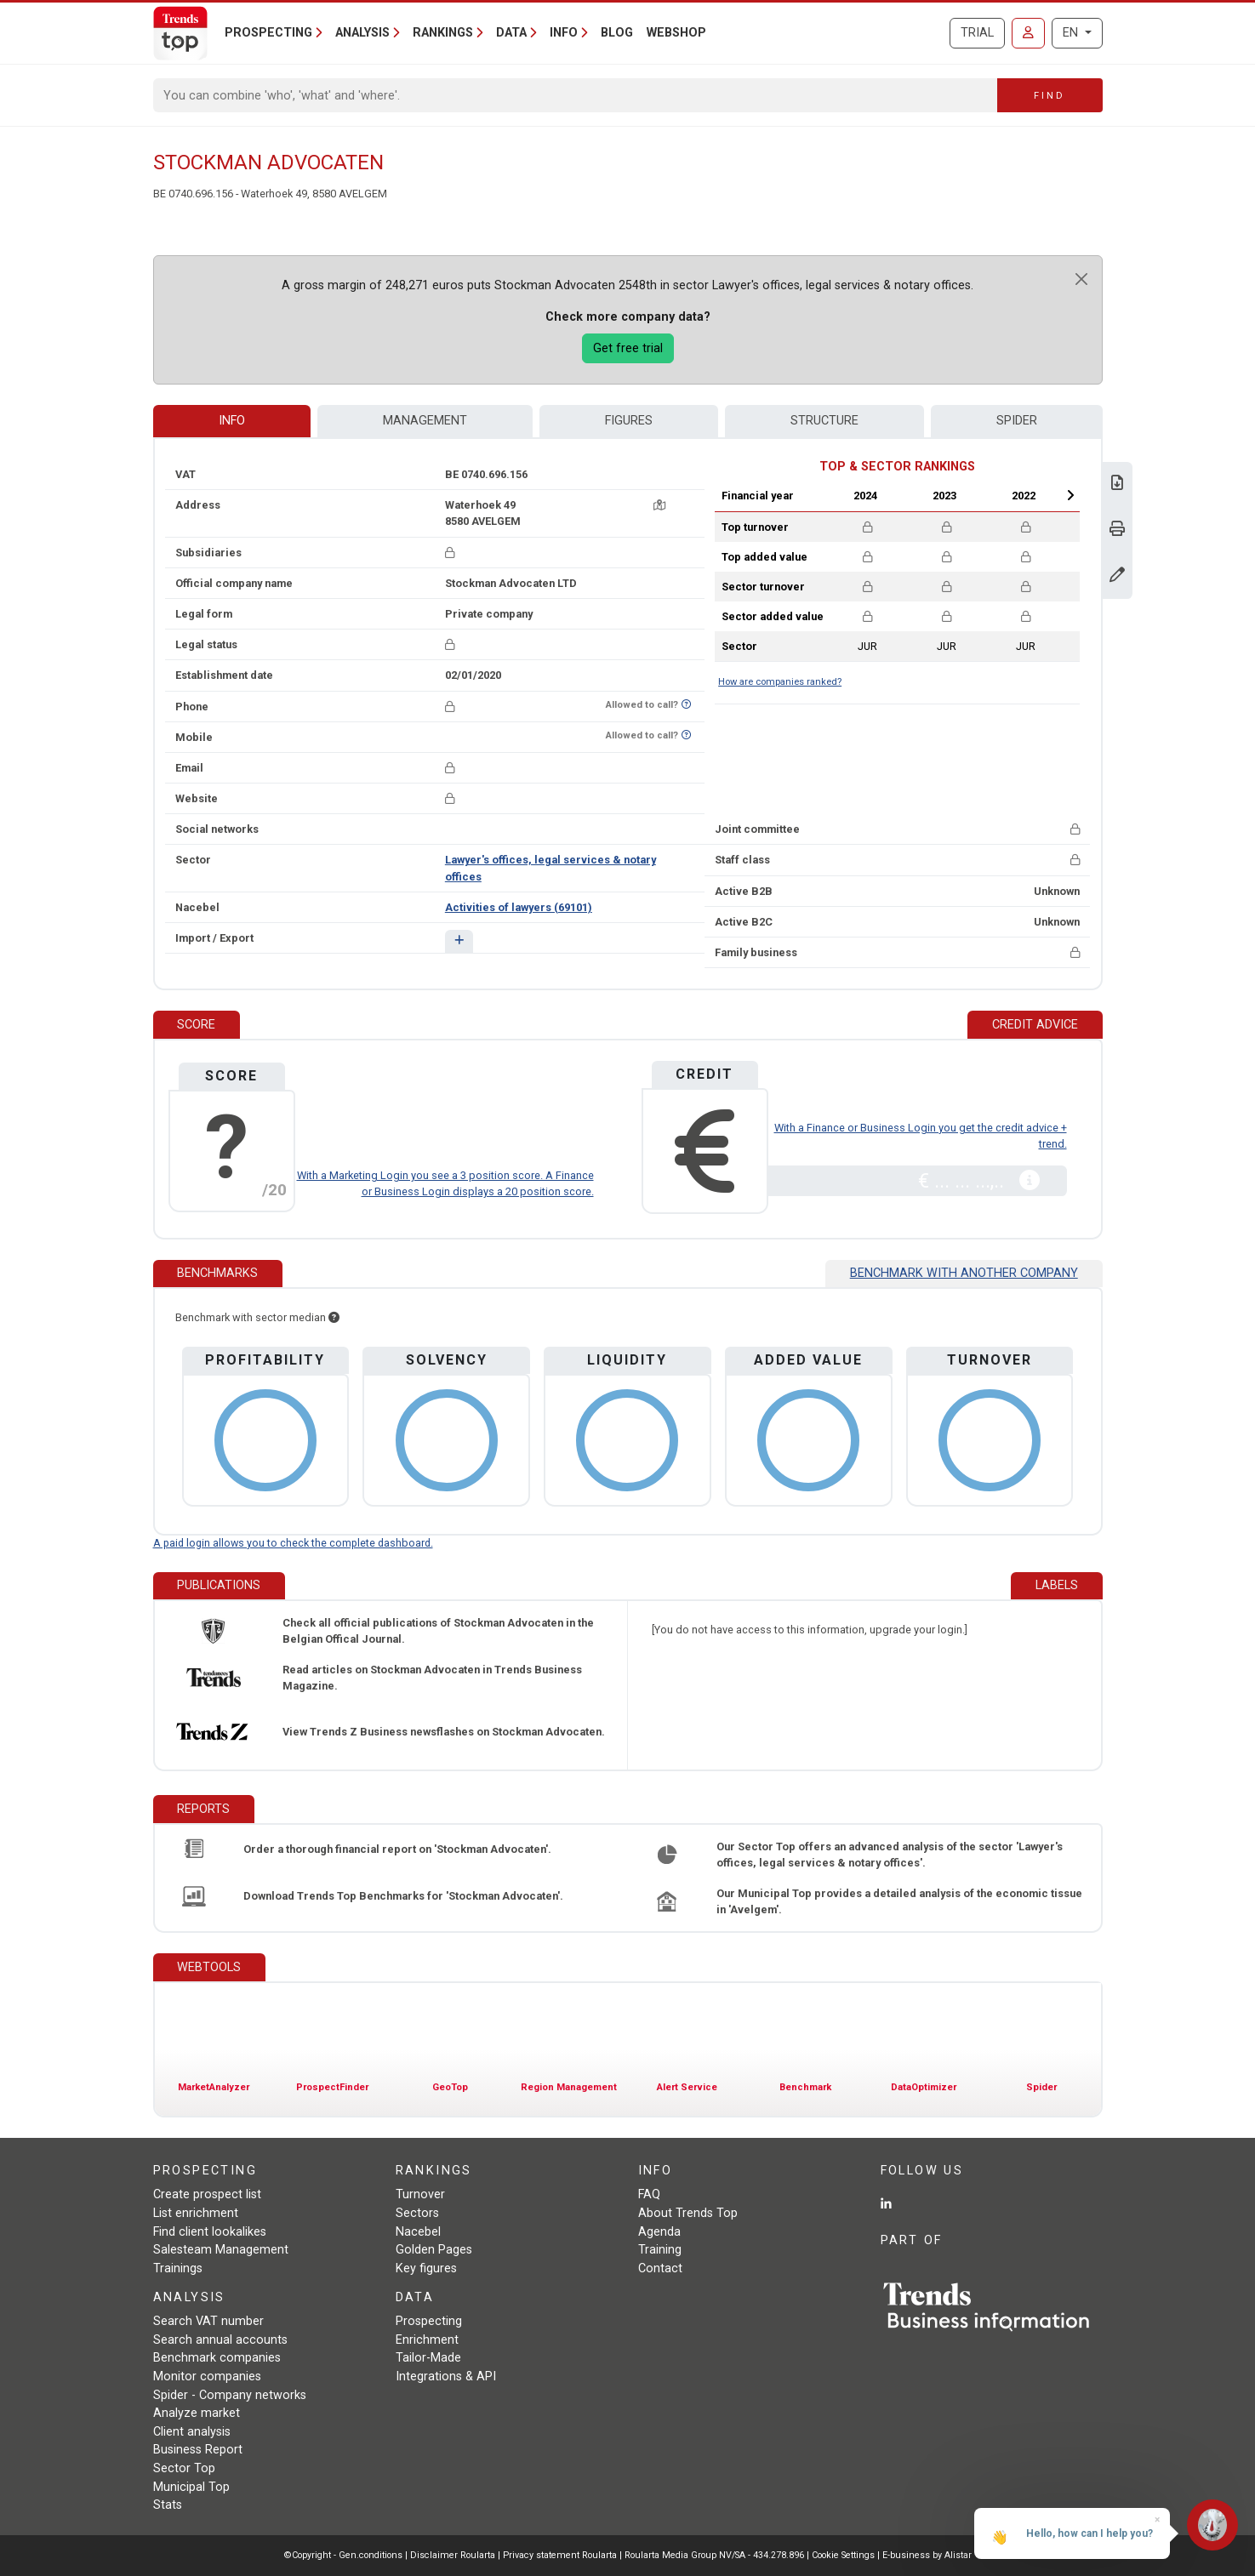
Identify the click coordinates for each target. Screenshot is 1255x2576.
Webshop (676, 33)
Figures (629, 420)
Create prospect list (207, 2194)
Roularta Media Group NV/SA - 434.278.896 (716, 2555)
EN (1072, 33)
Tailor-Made (428, 2358)
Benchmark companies (217, 2358)
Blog (617, 33)
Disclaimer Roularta (452, 2555)
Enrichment (427, 2340)
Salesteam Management (220, 2250)
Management (425, 420)
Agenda (659, 2232)
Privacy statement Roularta (560, 2555)
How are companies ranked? (779, 681)
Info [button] (564, 33)
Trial (977, 33)
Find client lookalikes (209, 2232)
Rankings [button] (443, 33)
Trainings (178, 2268)
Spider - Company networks (229, 2395)
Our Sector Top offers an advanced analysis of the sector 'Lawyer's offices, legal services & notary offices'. (889, 1854)
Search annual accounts (220, 2340)
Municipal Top (191, 2487)
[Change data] (1117, 576)
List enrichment (195, 2213)
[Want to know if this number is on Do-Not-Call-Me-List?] (686, 704)
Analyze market (196, 2413)
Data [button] (511, 33)
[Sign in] (1028, 33)
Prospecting (429, 2321)
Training (660, 2250)
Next (1070, 495)
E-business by (927, 2555)
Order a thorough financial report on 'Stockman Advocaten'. (397, 1849)
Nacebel (418, 2232)
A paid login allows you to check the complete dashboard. (293, 1542)
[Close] (1081, 279)
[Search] (575, 95)
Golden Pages (434, 2250)
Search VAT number (208, 2321)
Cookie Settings (844, 2555)
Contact (660, 2268)
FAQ (649, 2194)
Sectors (417, 2213)
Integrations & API (446, 2376)
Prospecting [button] (268, 33)
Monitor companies (207, 2376)
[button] (459, 941)
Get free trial (628, 348)
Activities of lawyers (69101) (518, 907)
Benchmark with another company (964, 1273)
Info (232, 420)
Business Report (197, 2449)
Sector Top (184, 2468)
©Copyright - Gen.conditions (343, 2555)
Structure (824, 420)
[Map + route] (659, 505)
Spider (1016, 420)
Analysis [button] (362, 33)
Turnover (420, 2194)
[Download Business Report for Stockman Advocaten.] (1117, 484)
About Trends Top (688, 2213)
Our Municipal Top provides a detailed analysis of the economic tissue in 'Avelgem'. (899, 1901)
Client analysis (192, 2432)
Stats (167, 2505)
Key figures (426, 2268)
